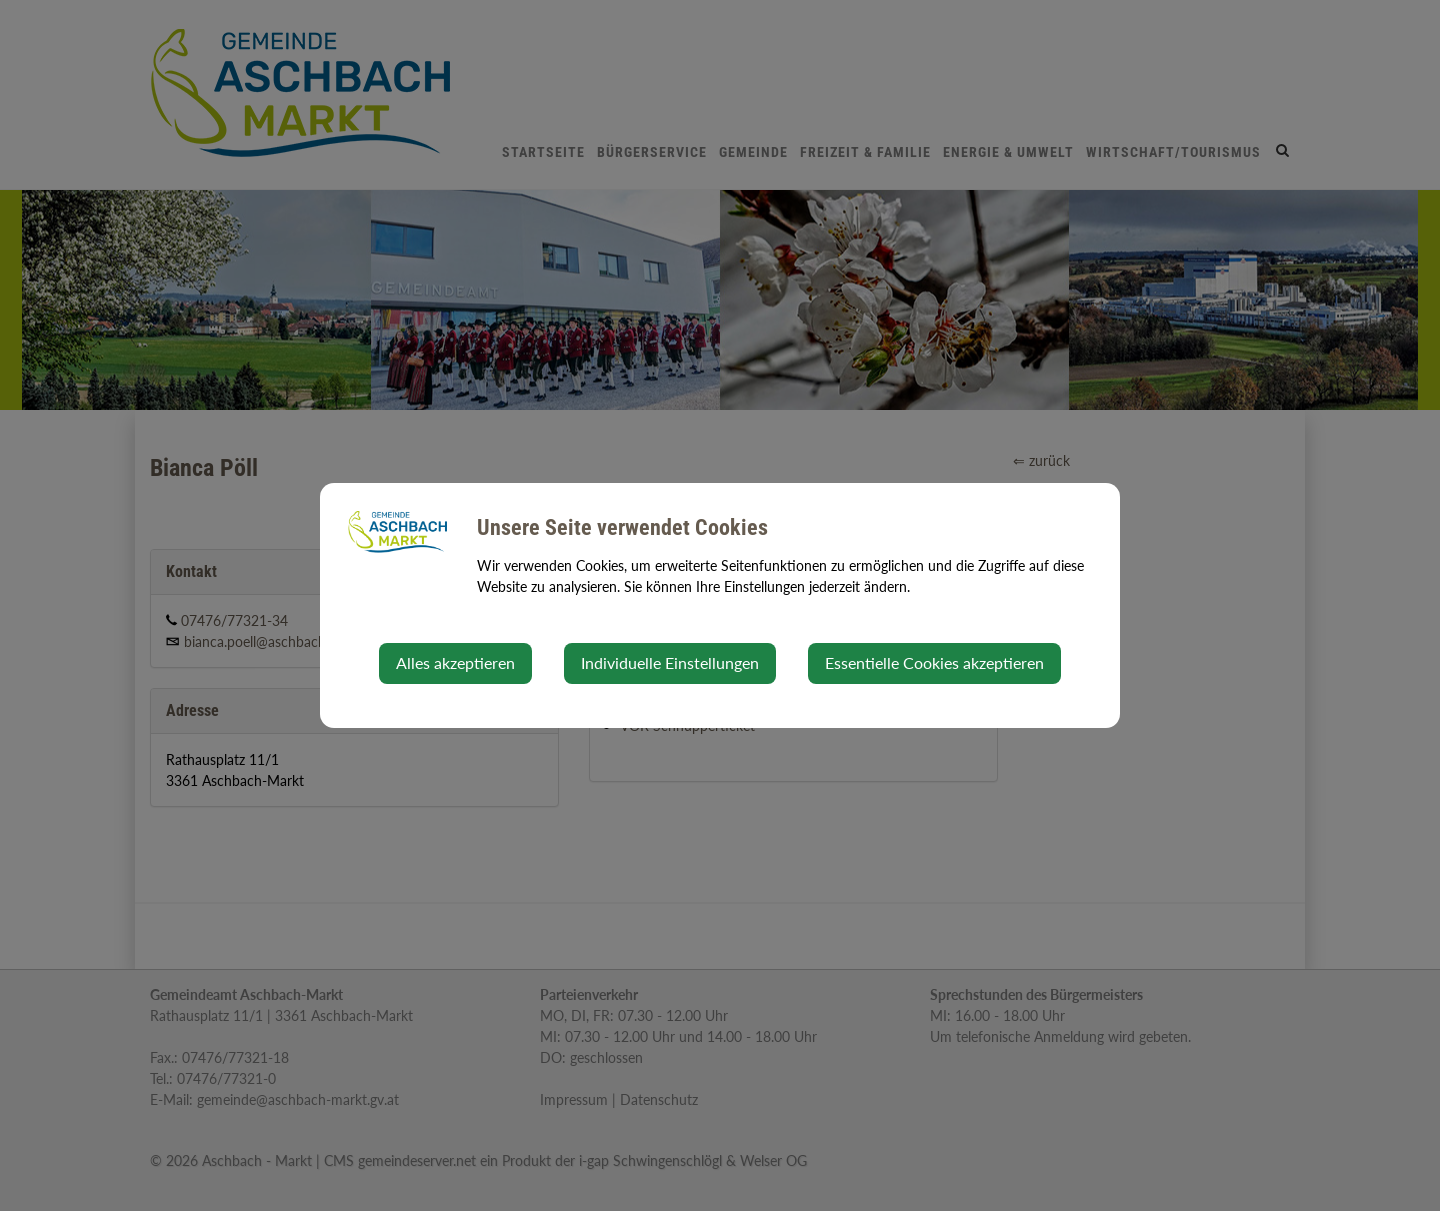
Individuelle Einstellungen (670, 662)
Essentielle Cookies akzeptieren (934, 662)
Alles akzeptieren (455, 662)
